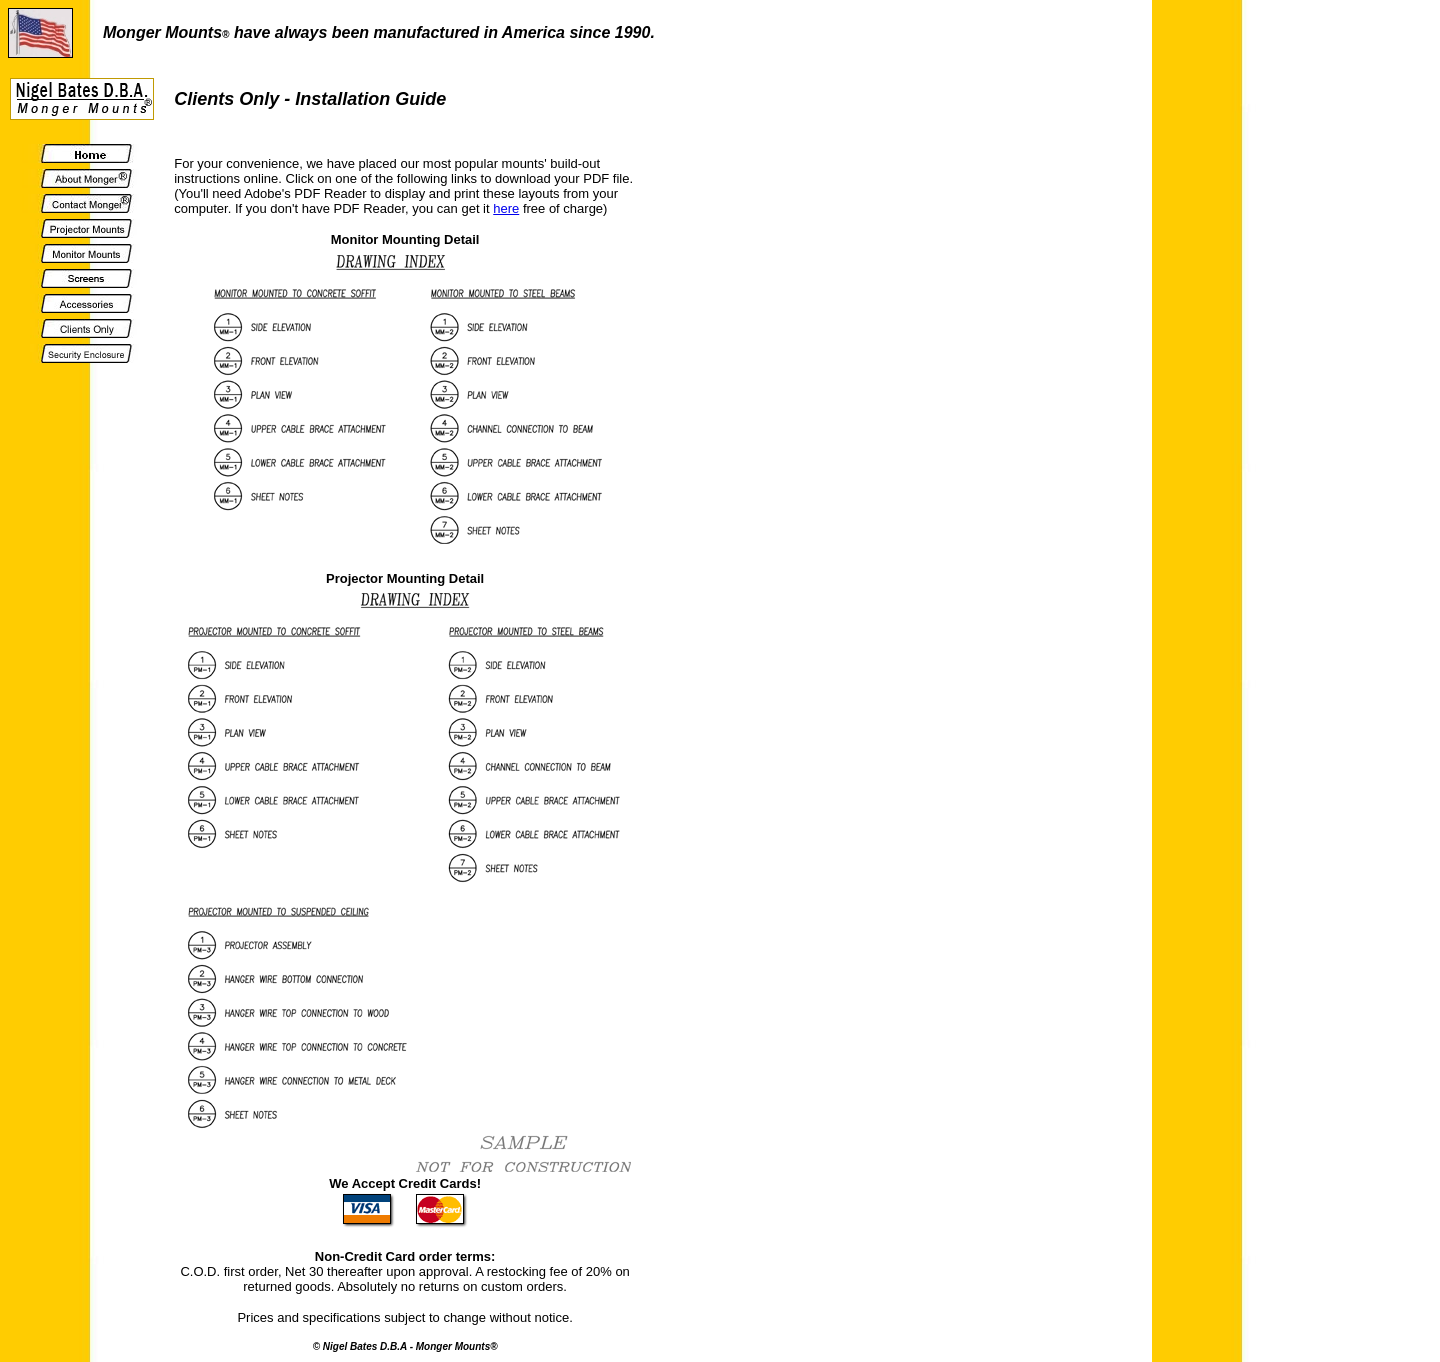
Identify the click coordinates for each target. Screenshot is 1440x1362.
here (506, 208)
